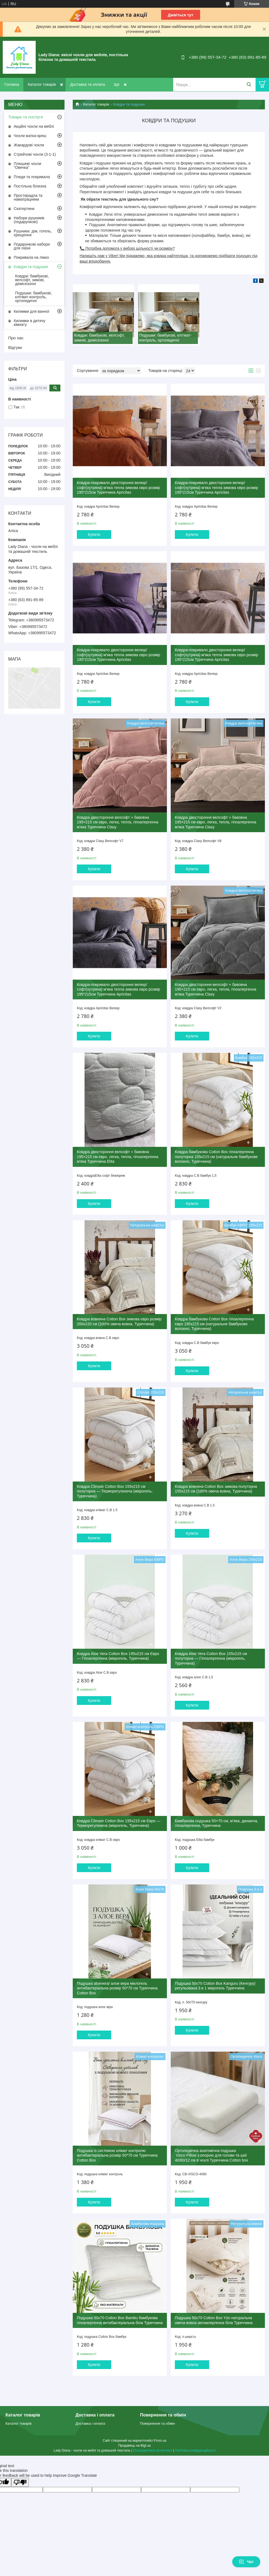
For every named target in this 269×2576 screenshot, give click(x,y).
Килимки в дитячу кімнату (29, 323)
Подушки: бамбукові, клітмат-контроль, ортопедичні (33, 297)
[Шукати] (249, 84)
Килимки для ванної (31, 311)
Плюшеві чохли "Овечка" (27, 165)
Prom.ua (160, 2441)
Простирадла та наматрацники (28, 197)
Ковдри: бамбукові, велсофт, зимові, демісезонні (32, 280)
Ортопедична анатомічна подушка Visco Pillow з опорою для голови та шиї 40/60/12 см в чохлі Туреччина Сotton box (211, 2155)
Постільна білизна (30, 186)
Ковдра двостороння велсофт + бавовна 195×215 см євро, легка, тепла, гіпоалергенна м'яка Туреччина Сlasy (117, 822)
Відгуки (15, 347)
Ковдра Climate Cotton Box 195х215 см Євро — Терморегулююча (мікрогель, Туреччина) (118, 1823)
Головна (11, 84)
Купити (94, 534)
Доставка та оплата (87, 84)
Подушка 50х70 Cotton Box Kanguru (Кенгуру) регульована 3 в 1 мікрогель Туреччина (215, 1986)
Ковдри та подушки (31, 267)
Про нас (16, 337)
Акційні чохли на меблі (34, 126)
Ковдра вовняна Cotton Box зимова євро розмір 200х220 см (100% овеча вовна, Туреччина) (119, 1321)
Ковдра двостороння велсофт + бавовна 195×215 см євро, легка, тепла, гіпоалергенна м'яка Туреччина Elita (117, 1157)
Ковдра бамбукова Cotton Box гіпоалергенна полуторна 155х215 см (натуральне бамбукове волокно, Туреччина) (216, 1157)
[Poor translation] (20, 2482)
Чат (246, 2561)
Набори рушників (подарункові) (29, 220)
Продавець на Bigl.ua (134, 2445)
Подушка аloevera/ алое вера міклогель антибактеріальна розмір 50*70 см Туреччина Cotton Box (117, 1988)
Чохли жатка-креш (30, 135)
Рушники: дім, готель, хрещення (33, 233)
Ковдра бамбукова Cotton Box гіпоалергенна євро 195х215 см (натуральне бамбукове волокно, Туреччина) (214, 1324)
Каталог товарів (42, 84)
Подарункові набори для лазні (32, 246)
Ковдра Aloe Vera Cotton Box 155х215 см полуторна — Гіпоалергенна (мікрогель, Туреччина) (211, 1658)
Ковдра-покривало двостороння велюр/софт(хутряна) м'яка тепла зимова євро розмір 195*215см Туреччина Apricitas (118, 487)
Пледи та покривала (32, 177)
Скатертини (24, 208)
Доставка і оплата (90, 2423)
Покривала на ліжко (31, 257)
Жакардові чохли (29, 145)
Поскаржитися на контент (152, 2450)
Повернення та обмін (157, 2423)
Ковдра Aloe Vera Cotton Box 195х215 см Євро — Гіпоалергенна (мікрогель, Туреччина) (118, 1656)
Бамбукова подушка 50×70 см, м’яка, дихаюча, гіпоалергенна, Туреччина (216, 1823)
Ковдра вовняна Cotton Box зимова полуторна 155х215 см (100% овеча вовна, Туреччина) (216, 1489)
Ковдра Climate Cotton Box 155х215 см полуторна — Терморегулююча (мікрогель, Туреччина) (115, 1491)
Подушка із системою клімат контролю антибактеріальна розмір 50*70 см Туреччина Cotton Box (117, 2155)
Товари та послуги (25, 117)
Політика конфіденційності (195, 2450)
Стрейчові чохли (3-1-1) (35, 154)
